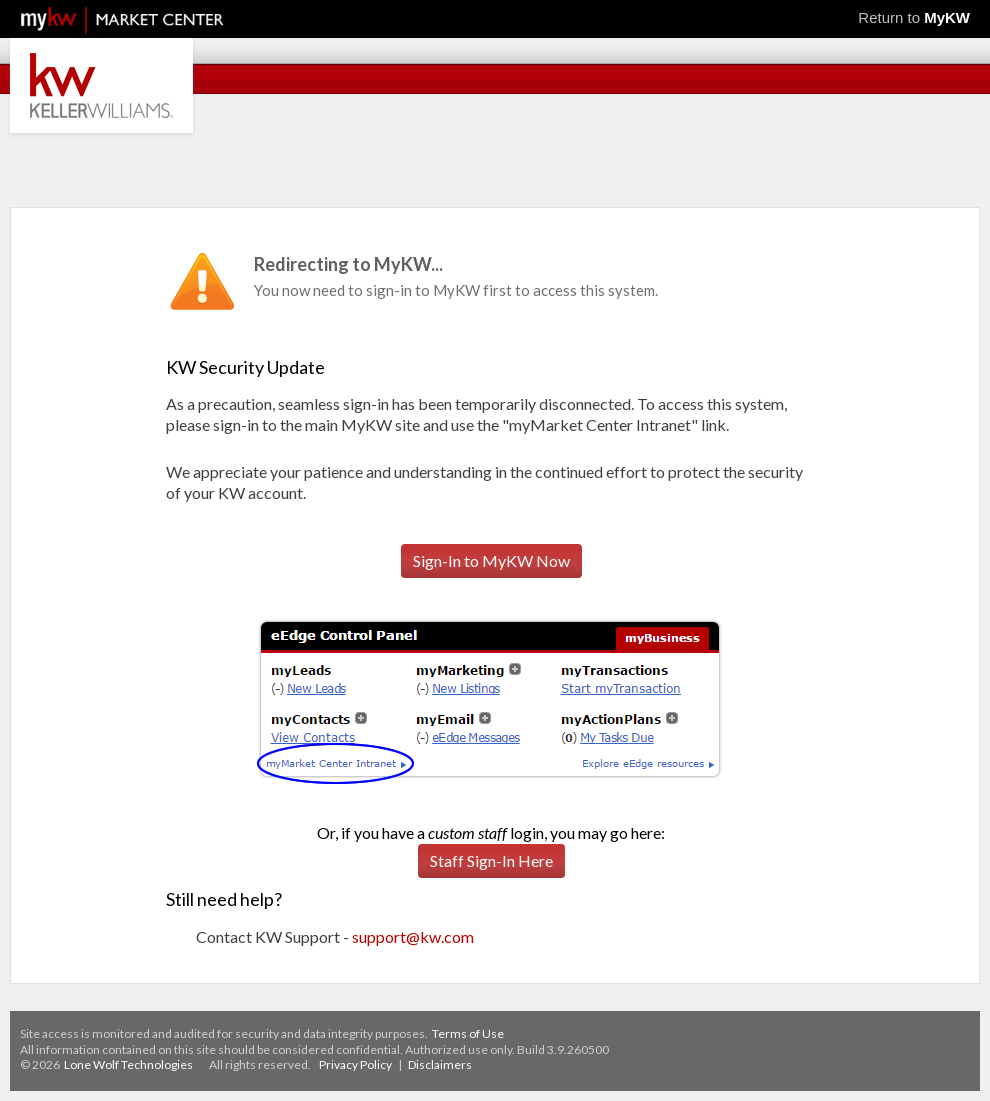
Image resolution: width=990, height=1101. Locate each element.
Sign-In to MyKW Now (491, 560)
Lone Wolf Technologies (128, 1064)
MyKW (947, 17)
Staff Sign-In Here (491, 860)
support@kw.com (413, 936)
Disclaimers (440, 1064)
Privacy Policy (355, 1064)
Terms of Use (468, 1033)
